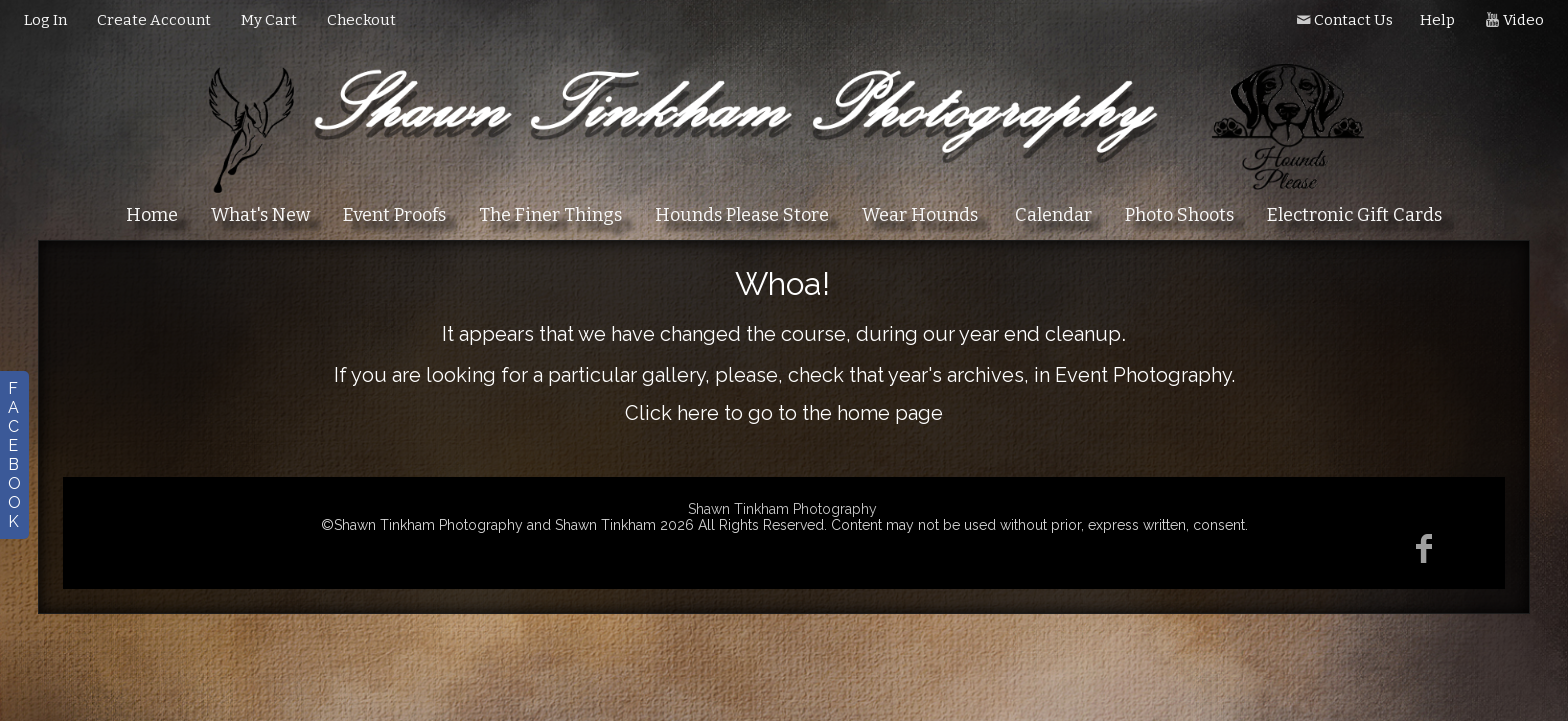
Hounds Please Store (742, 215)
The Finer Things (550, 215)
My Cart (270, 20)
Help (1437, 20)
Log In (45, 20)
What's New (260, 215)
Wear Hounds (920, 215)
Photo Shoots (1179, 215)
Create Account (154, 20)
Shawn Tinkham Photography (782, 509)
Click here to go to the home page (784, 413)
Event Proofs (394, 215)
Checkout (361, 20)
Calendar (1053, 215)
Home (152, 215)
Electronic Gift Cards (1354, 215)
